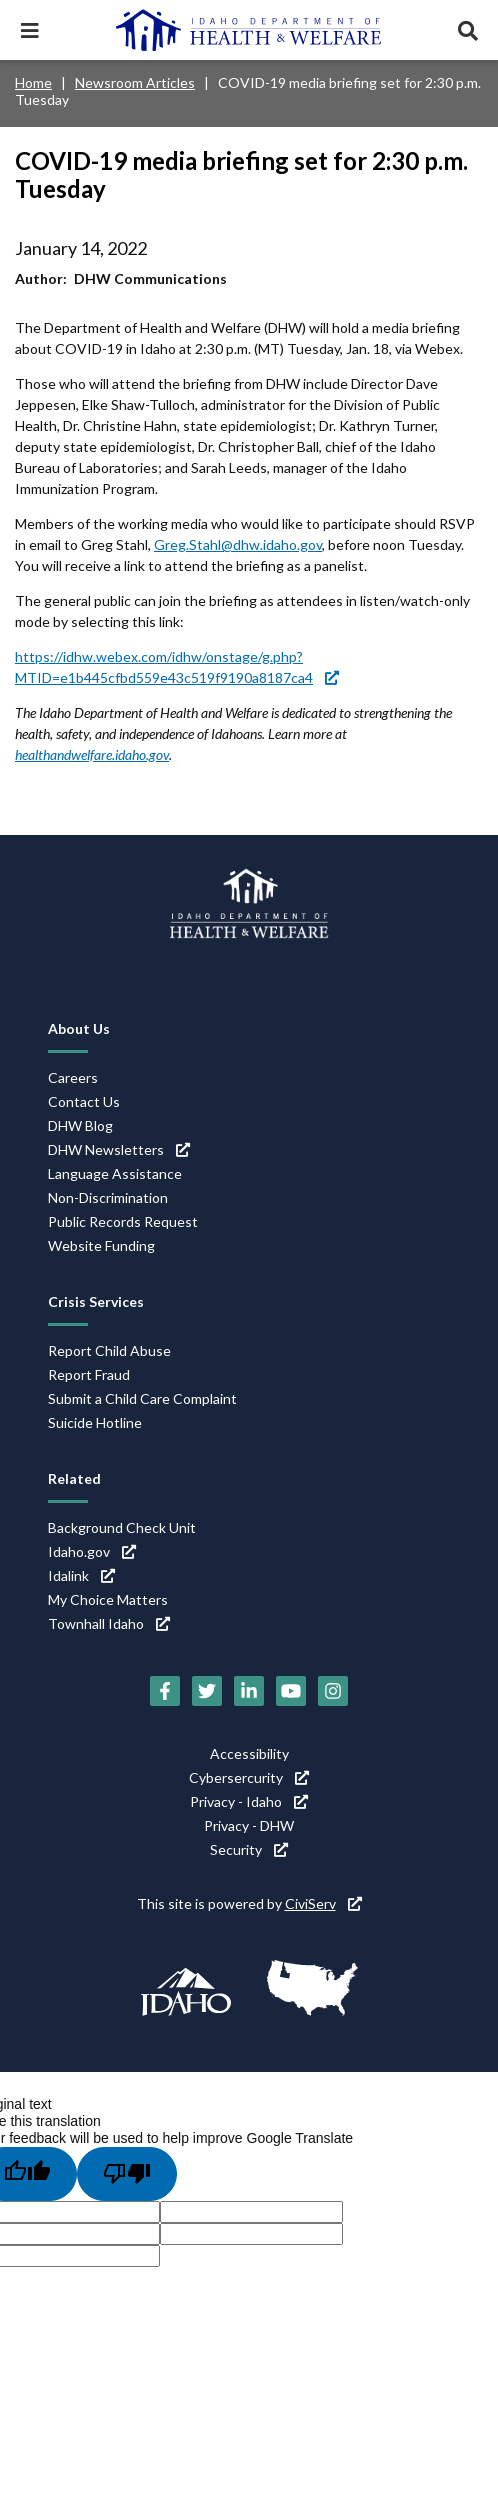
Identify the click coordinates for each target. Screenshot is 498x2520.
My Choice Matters (108, 1599)
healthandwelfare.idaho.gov (92, 754)
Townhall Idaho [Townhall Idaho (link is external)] (109, 1623)
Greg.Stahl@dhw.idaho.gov (238, 544)
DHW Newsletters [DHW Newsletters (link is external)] (119, 1149)
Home (33, 82)
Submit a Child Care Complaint (142, 1398)
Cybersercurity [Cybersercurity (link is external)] (249, 1777)
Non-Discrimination (108, 1197)
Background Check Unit (122, 1527)
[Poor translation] (127, 2174)
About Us (79, 1028)
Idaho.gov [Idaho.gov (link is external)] (92, 1551)
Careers (73, 1077)
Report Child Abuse (109, 1350)
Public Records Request (123, 1221)
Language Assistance (115, 1173)
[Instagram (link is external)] (333, 1691)
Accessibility (249, 1753)
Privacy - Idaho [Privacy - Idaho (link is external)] (249, 1801)
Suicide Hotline (95, 1422)
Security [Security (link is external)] (249, 1849)
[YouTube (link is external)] (291, 1691)
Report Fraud (89, 1374)
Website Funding (101, 1245)
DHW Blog (80, 1125)
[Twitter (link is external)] (207, 1691)
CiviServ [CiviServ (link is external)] (323, 1903)
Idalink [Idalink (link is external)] (81, 1575)
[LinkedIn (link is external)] (249, 1691)
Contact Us (84, 1101)
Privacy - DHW (249, 1825)
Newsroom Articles (135, 82)
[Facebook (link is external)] (165, 1691)
